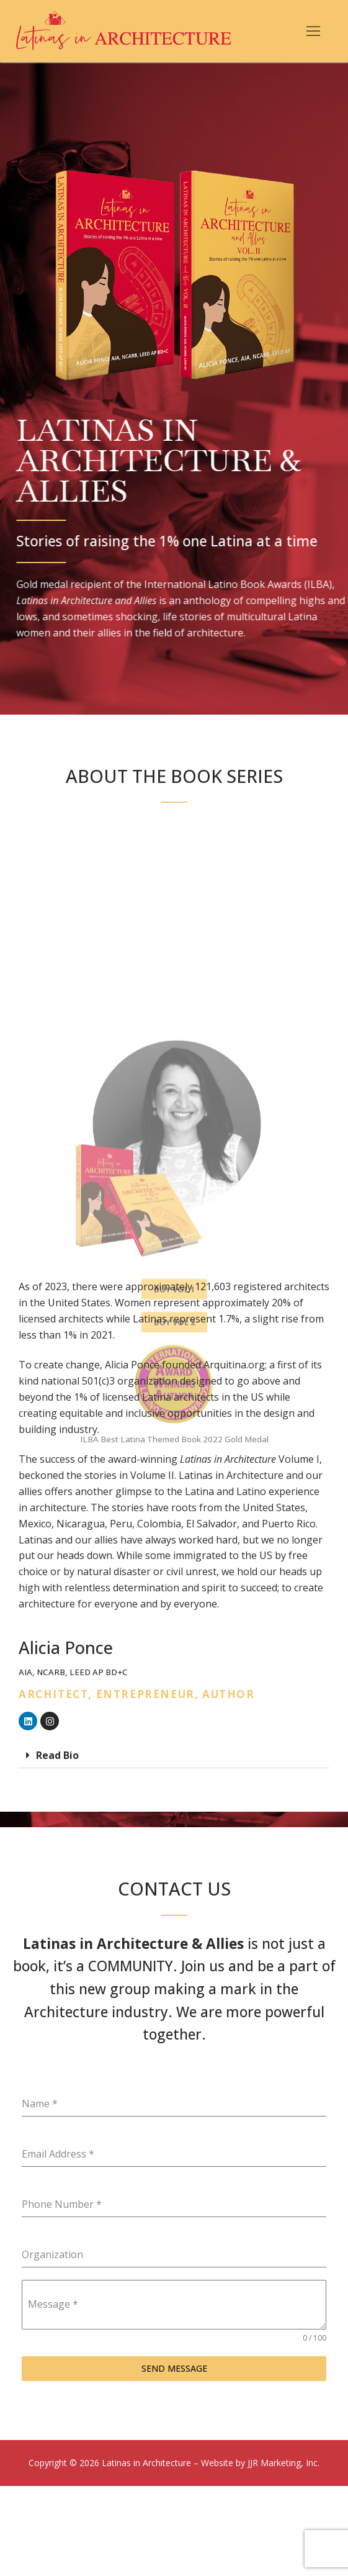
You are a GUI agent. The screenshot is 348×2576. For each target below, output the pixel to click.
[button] (174, 1755)
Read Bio (57, 1755)
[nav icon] (313, 31)
